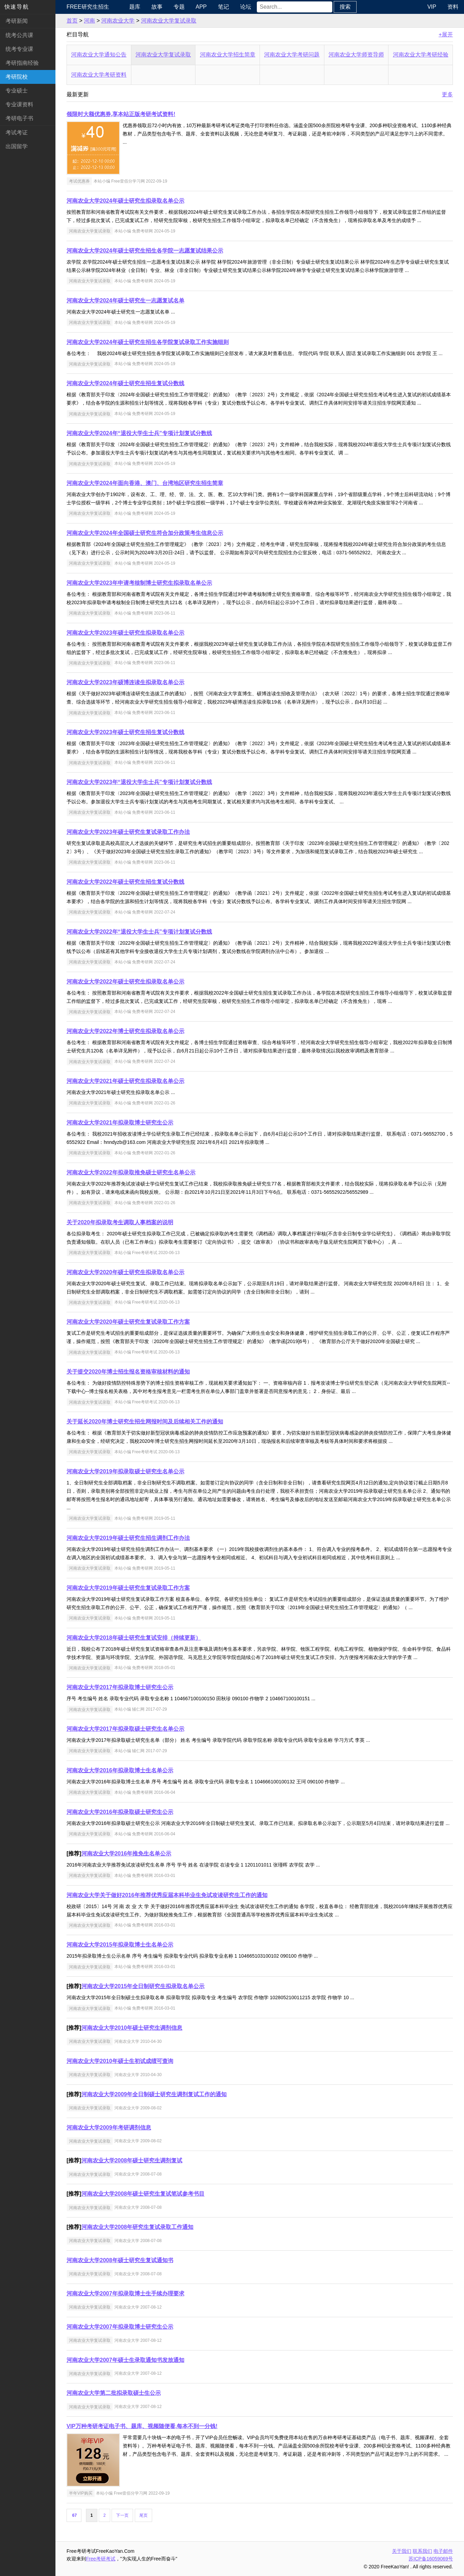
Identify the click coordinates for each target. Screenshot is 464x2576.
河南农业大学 (117, 21)
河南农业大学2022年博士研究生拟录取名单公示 (125, 1031)
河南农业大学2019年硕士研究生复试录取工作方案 (128, 1588)
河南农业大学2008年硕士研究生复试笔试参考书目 (143, 2194)
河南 (89, 21)
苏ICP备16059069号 (431, 2558)
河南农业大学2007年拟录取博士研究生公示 (120, 2327)
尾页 (143, 2515)
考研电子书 (19, 118)
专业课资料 (19, 104)
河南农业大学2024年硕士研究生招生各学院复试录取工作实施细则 (148, 342)
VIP (431, 7)
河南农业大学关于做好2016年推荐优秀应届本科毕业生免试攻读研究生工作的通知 (167, 1895)
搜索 (345, 7)
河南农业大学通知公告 (98, 55)
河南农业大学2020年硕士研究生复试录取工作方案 (128, 1322)
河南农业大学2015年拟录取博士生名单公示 (120, 1945)
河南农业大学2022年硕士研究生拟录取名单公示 (125, 982)
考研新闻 (17, 21)
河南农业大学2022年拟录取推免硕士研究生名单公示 (131, 1172)
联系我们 (422, 2551)
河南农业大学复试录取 (168, 21)
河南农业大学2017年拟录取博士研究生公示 (120, 1687)
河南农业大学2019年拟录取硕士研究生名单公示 (125, 1471)
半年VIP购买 (80, 2493)
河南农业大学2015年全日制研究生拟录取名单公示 (143, 1986)
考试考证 (17, 132)
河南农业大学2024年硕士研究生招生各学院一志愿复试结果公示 (145, 251)
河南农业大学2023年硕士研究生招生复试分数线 (125, 732)
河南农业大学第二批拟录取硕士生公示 (114, 2393)
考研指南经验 (22, 63)
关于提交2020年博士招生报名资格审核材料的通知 (128, 1372)
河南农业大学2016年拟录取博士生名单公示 (120, 1770)
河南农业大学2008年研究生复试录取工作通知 (137, 2227)
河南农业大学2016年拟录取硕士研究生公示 (120, 1812)
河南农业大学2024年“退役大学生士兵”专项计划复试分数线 (139, 433)
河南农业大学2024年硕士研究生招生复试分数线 (125, 383)
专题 (179, 7)
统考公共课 (19, 35)
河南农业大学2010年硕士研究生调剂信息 (132, 2028)
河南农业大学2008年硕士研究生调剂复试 (132, 2160)
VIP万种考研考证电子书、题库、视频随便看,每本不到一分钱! (142, 2426)
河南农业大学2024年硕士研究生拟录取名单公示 (125, 201)
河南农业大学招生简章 (227, 55)
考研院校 (17, 77)
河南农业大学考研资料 (98, 75)
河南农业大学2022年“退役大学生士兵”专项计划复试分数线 (139, 932)
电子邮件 (443, 2551)
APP (201, 7)
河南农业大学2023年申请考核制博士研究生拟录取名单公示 (139, 583)
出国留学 (17, 146)
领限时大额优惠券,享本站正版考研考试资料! (121, 114)
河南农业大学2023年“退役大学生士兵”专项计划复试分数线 (139, 782)
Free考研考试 (100, 2558)
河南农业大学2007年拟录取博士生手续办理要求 (125, 2293)
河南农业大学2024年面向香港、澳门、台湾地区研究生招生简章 (145, 483)
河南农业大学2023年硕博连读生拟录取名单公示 (125, 682)
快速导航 (17, 7)
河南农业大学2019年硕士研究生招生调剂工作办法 (128, 1538)
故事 (157, 7)
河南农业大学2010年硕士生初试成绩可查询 (120, 2061)
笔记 (223, 7)
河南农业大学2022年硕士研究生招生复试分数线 (125, 882)
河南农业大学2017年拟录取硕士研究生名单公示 (125, 1729)
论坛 (245, 7)
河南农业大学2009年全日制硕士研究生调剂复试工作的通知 (154, 2094)
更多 (447, 94)
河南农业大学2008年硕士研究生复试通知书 (120, 2260)
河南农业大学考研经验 (420, 55)
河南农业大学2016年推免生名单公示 (126, 1853)
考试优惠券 (79, 181)
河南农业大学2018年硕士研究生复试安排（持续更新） (134, 1638)
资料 (452, 7)
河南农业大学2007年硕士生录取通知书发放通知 (125, 2360)
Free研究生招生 (88, 7)
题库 (134, 7)
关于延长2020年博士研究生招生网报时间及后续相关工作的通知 (145, 1421)
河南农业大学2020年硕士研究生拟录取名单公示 (125, 1272)
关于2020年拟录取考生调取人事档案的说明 (120, 1222)
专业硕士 (17, 91)
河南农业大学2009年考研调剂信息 (109, 2128)
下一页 (122, 2515)
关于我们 (401, 2551)
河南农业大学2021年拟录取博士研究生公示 (120, 1123)
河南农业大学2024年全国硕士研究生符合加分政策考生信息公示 (145, 533)
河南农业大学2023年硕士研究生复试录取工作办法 (128, 832)
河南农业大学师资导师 (356, 55)
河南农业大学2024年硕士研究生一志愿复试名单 (125, 300)
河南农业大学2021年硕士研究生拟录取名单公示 (125, 1081)
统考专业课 (19, 49)
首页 (72, 21)
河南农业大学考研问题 (291, 55)
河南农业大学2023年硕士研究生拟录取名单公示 (125, 633)
